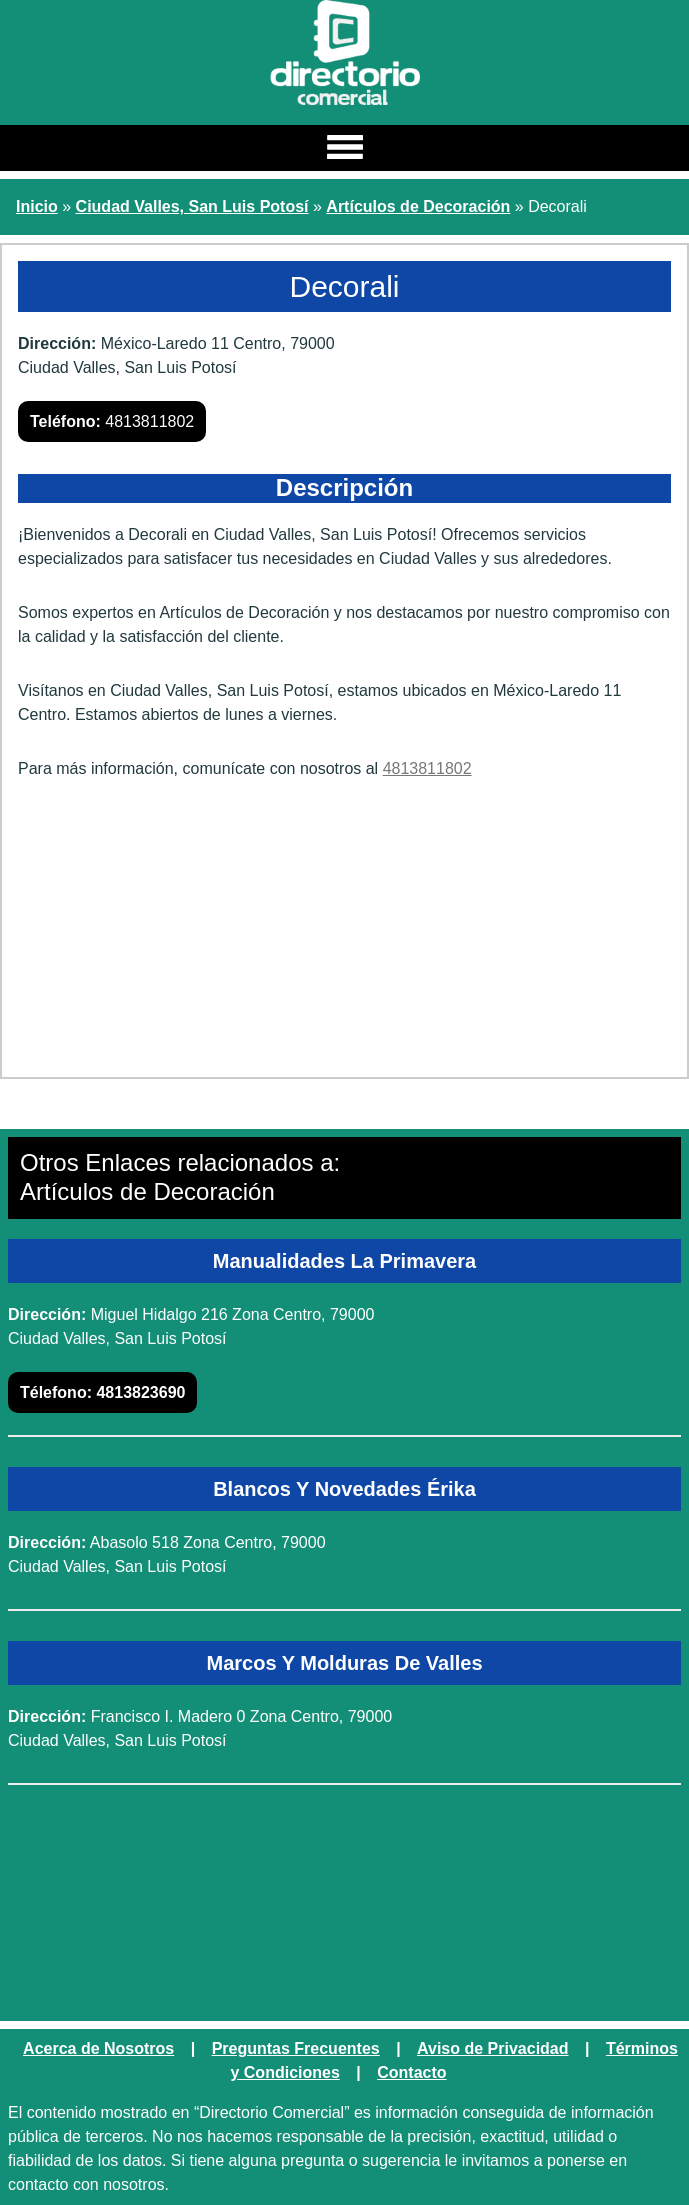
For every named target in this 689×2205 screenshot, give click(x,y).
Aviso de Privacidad (492, 2048)
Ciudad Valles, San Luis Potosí (192, 206)
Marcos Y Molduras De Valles (344, 1663)
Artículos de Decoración (418, 206)
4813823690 (102, 1392)
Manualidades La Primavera (344, 1261)
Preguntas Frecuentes (296, 2048)
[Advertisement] (345, 936)
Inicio (37, 206)
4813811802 (112, 421)
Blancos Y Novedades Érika (344, 1489)
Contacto (411, 2072)
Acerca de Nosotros (98, 2048)
